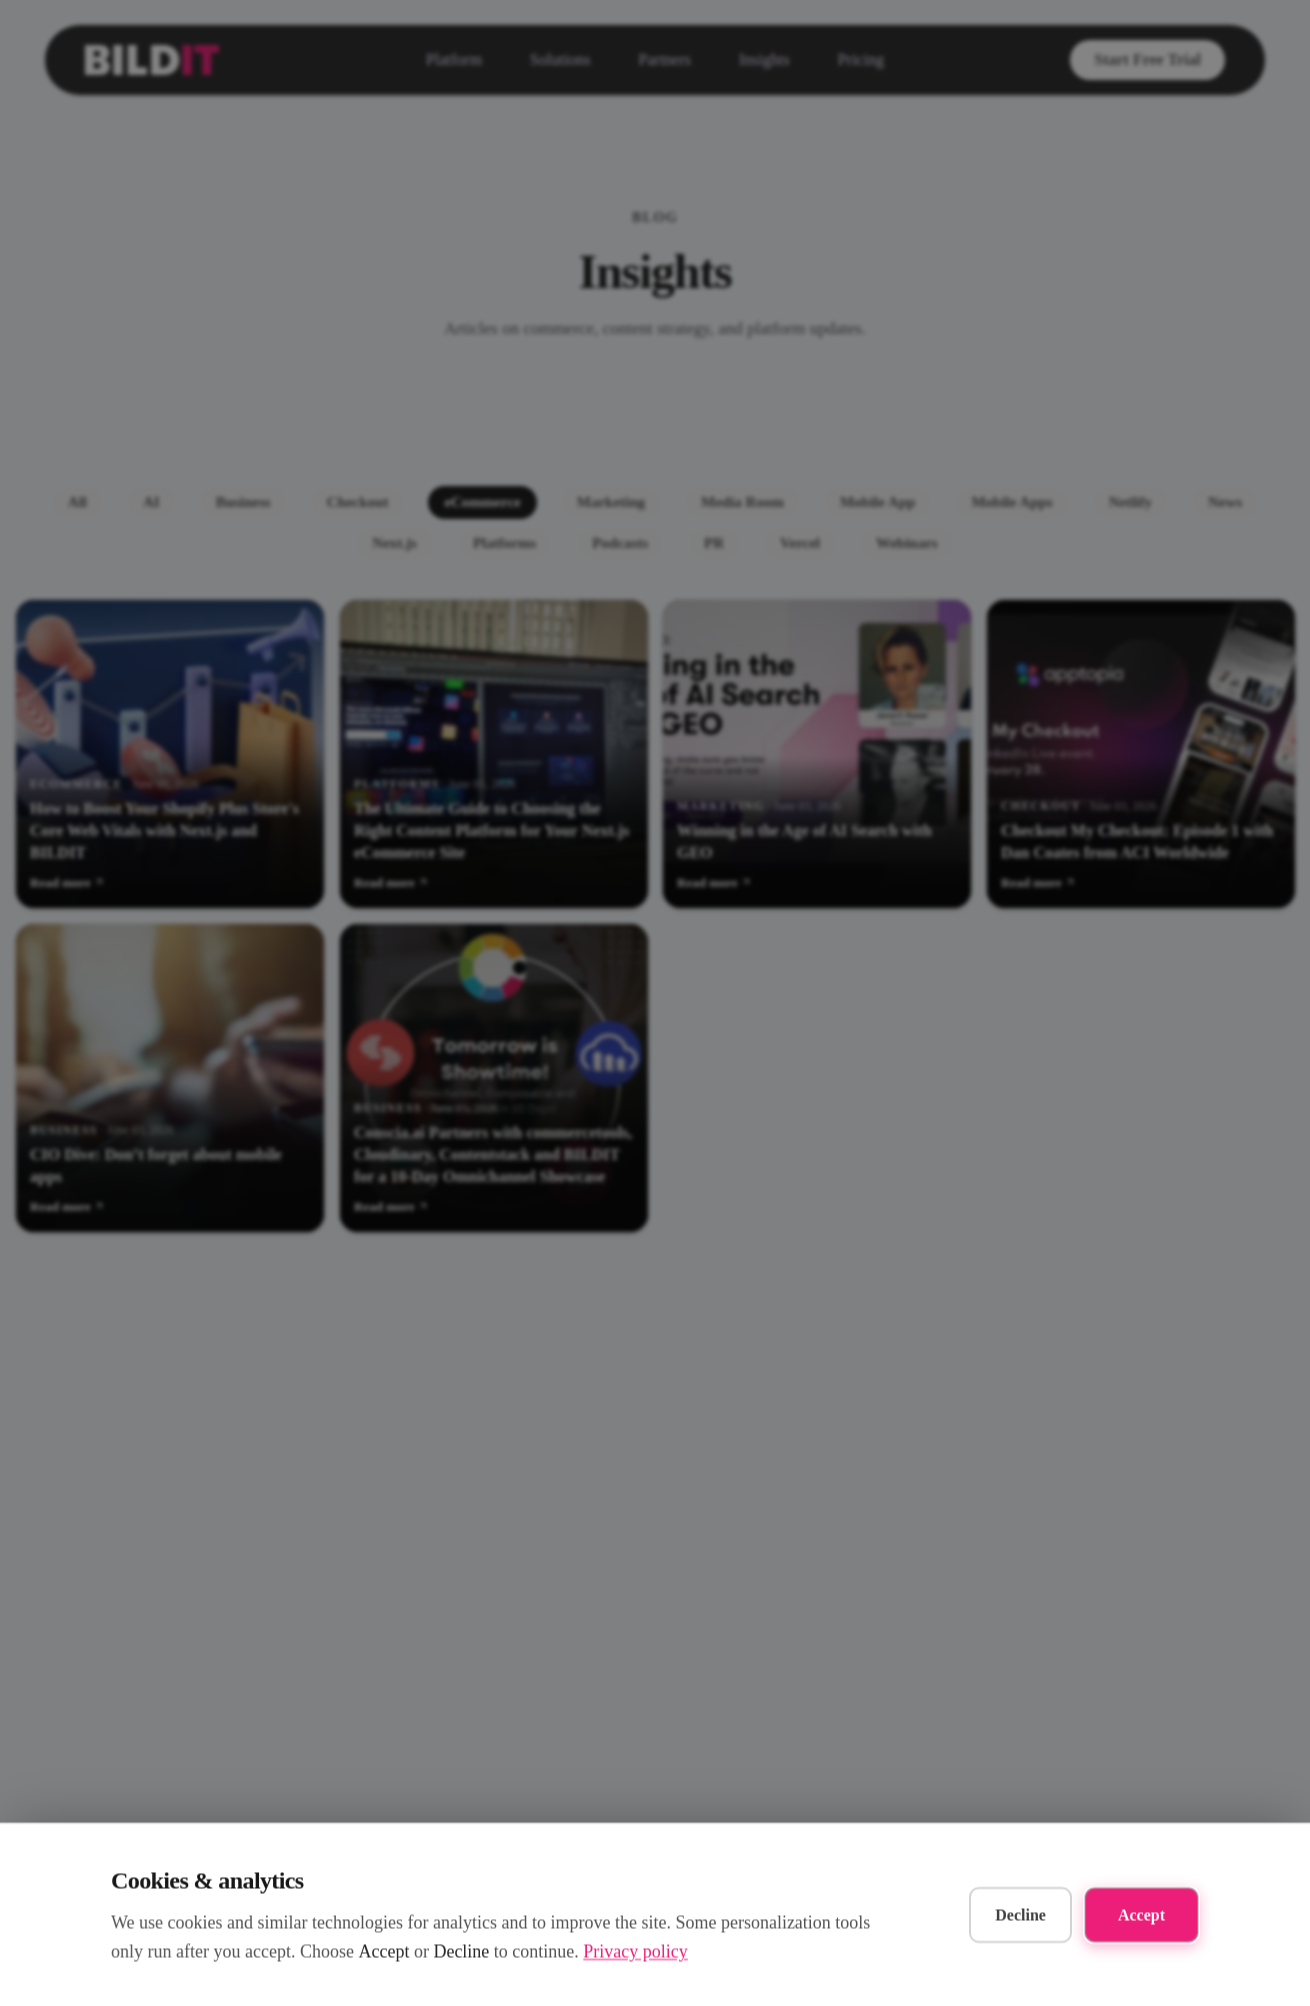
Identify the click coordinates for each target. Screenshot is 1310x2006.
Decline (1020, 1914)
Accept (1141, 1914)
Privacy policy (635, 1951)
